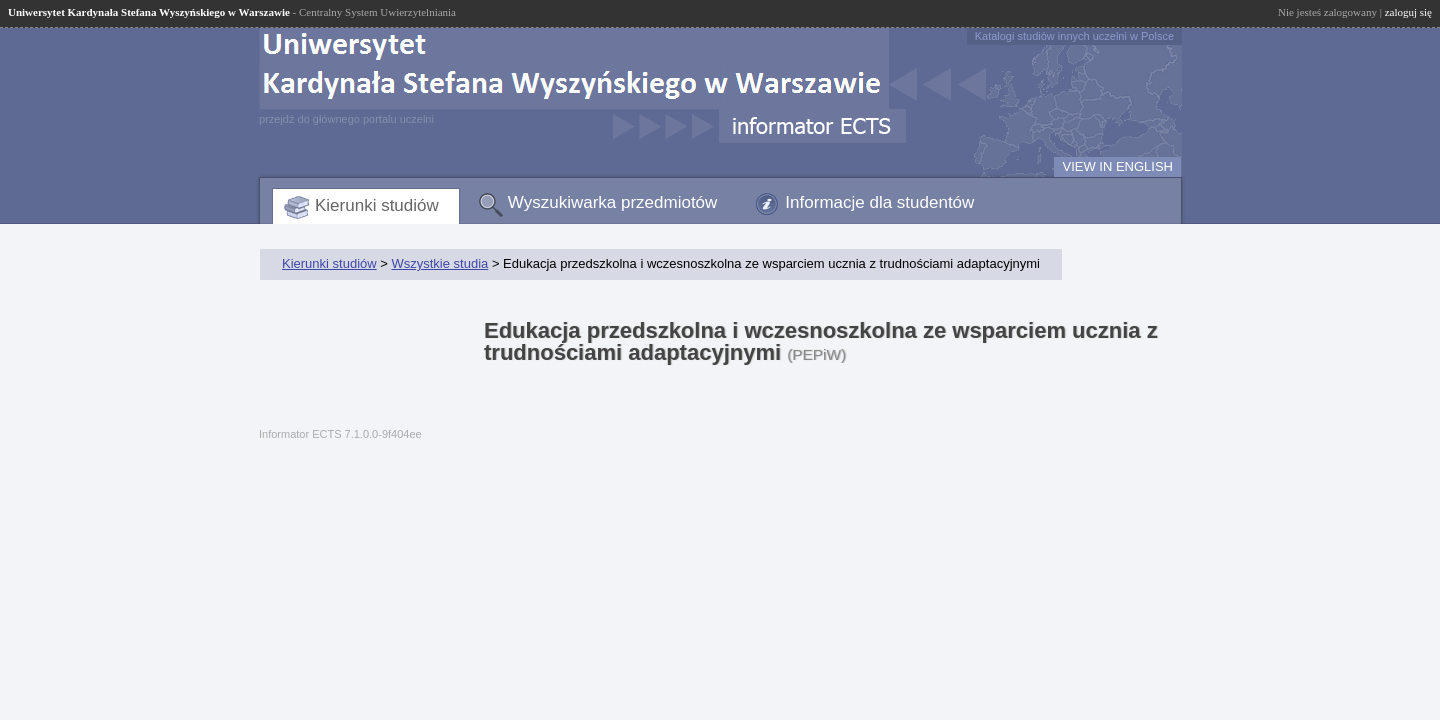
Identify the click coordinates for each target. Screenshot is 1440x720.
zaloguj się (1408, 12)
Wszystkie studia (439, 263)
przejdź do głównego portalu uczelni (346, 119)
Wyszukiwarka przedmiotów (613, 202)
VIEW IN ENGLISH (1117, 166)
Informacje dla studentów (879, 202)
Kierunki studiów (377, 205)
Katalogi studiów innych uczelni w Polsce (1074, 36)
